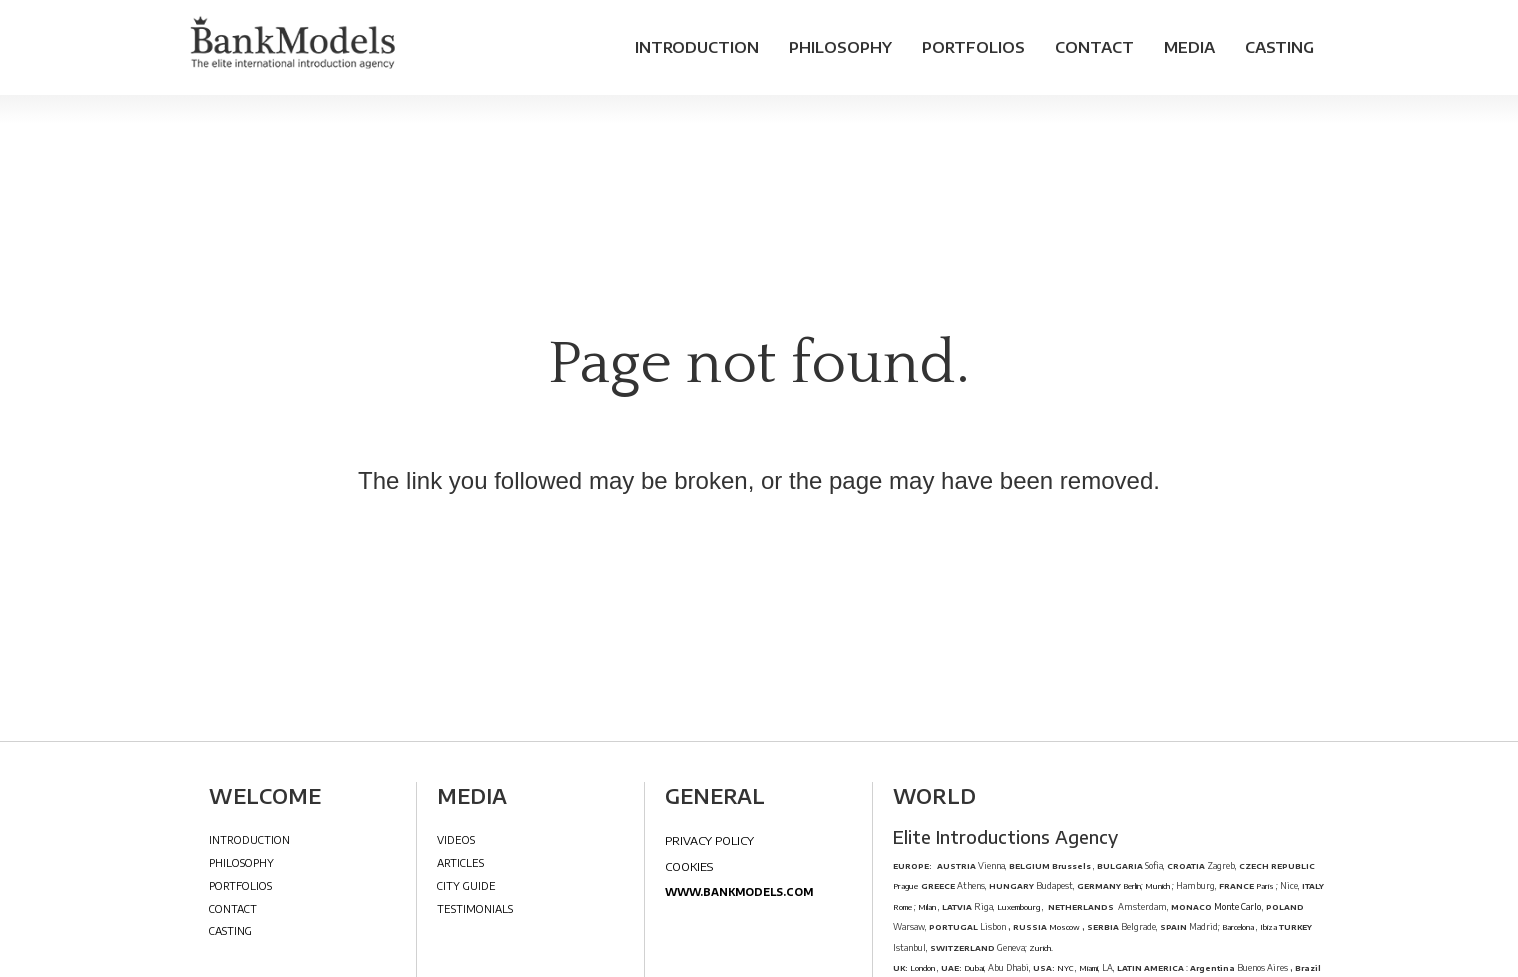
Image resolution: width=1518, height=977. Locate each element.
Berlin (1131, 886)
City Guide (466, 885)
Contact (1094, 47)
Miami (1088, 968)
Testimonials (475, 908)
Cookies (689, 866)
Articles (460, 862)
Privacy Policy (709, 840)
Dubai (974, 968)
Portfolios (973, 47)
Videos (456, 839)
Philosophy (840, 47)
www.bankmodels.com (739, 891)
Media (1189, 47)
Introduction (697, 47)
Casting (1279, 47)
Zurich (1040, 948)
